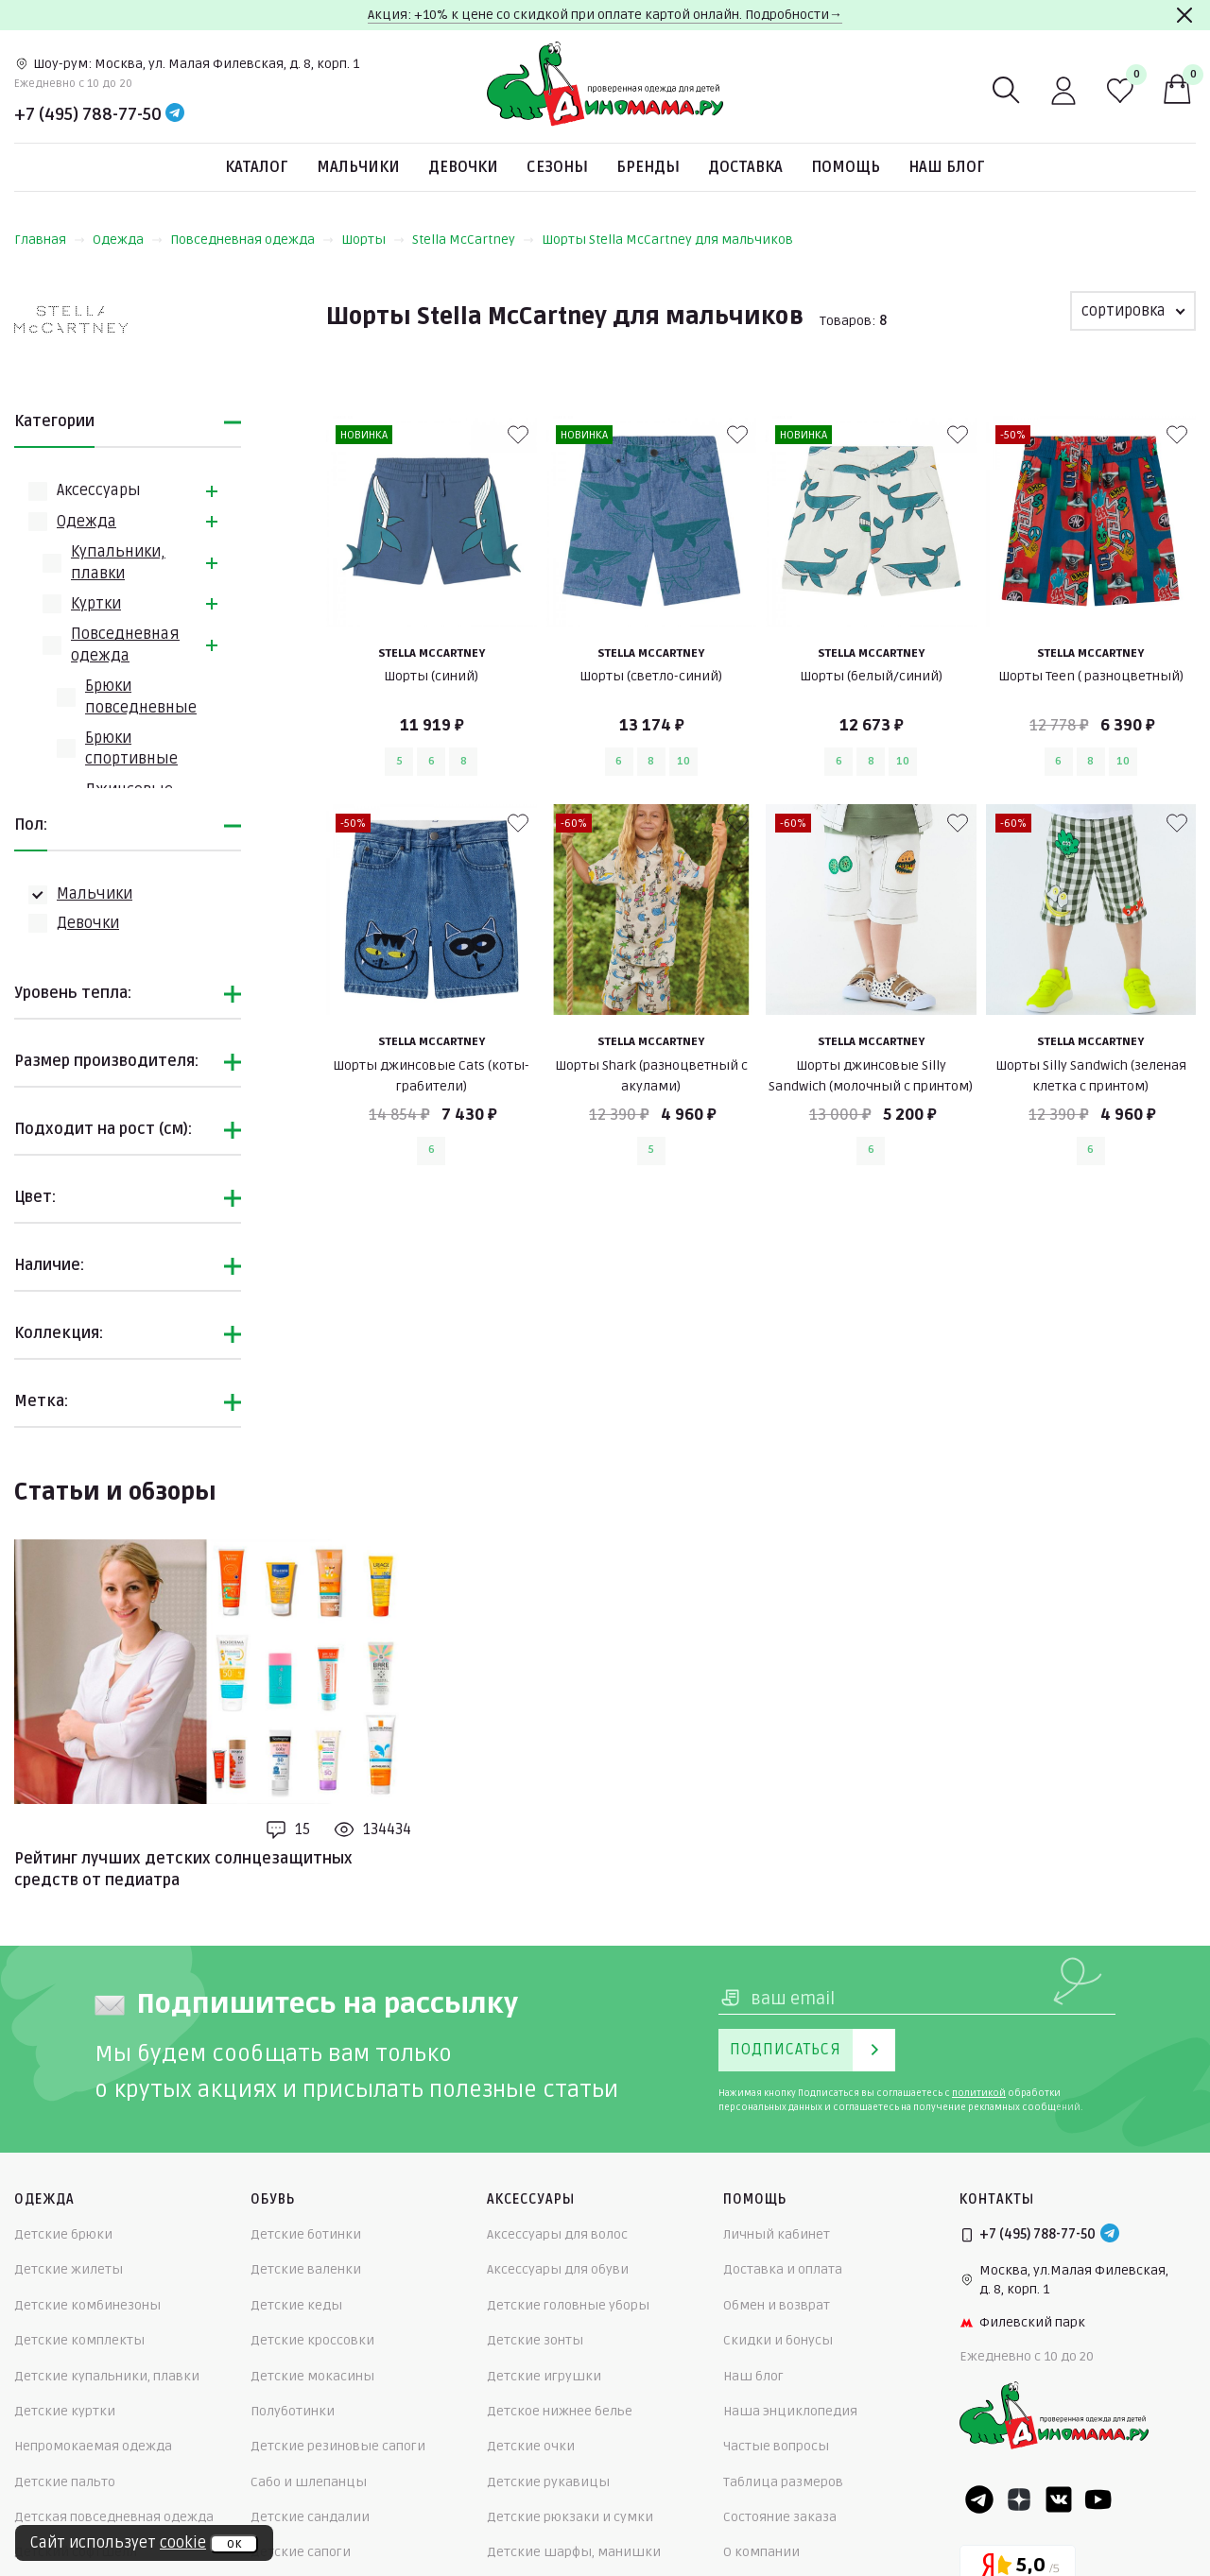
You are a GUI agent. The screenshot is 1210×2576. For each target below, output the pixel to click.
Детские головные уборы (568, 2305)
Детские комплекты (79, 2340)
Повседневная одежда (252, 240)
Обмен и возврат (776, 2305)
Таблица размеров (783, 2482)
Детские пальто (64, 2482)
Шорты (373, 240)
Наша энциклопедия (790, 2411)
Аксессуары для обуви (558, 2269)
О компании (761, 2552)
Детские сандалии (310, 2517)
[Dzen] (1019, 2499)
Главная (49, 240)
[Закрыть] (1184, 15)
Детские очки (531, 2446)
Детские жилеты (68, 2269)
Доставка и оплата (782, 2269)
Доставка (745, 167)
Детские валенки (306, 2269)
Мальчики (358, 167)
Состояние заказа (780, 2517)
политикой (979, 2093)
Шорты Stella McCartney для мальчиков (667, 240)
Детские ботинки (306, 2234)
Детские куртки (64, 2411)
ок (234, 2543)
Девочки (463, 167)
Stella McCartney (473, 240)
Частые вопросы (776, 2446)
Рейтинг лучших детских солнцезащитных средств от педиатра (183, 1869)
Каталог (256, 167)
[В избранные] (518, 435)
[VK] (1059, 2499)
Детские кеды (296, 2305)
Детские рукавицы (548, 2482)
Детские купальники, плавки (106, 2376)
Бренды (648, 167)
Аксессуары (99, 490)
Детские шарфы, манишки (574, 2552)
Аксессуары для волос (557, 2234)
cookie (183, 2542)
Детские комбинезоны (87, 2305)
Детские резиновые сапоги (338, 2446)
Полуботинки (293, 2411)
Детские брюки (63, 2234)
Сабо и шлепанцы (309, 2482)
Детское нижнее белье (559, 2411)
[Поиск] (1007, 91)
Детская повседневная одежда (114, 2517)
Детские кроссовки (312, 2340)
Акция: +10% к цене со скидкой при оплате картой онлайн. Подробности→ (605, 15)
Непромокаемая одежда (93, 2446)
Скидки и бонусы (778, 2340)
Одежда (128, 240)
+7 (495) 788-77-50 (88, 114)
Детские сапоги (301, 2552)
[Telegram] (174, 114)
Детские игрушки (544, 2376)
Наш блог (946, 167)
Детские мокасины (312, 2376)
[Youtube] (1098, 2499)
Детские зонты (535, 2340)
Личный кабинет (776, 2234)
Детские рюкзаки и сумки (570, 2517)
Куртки (96, 603)
